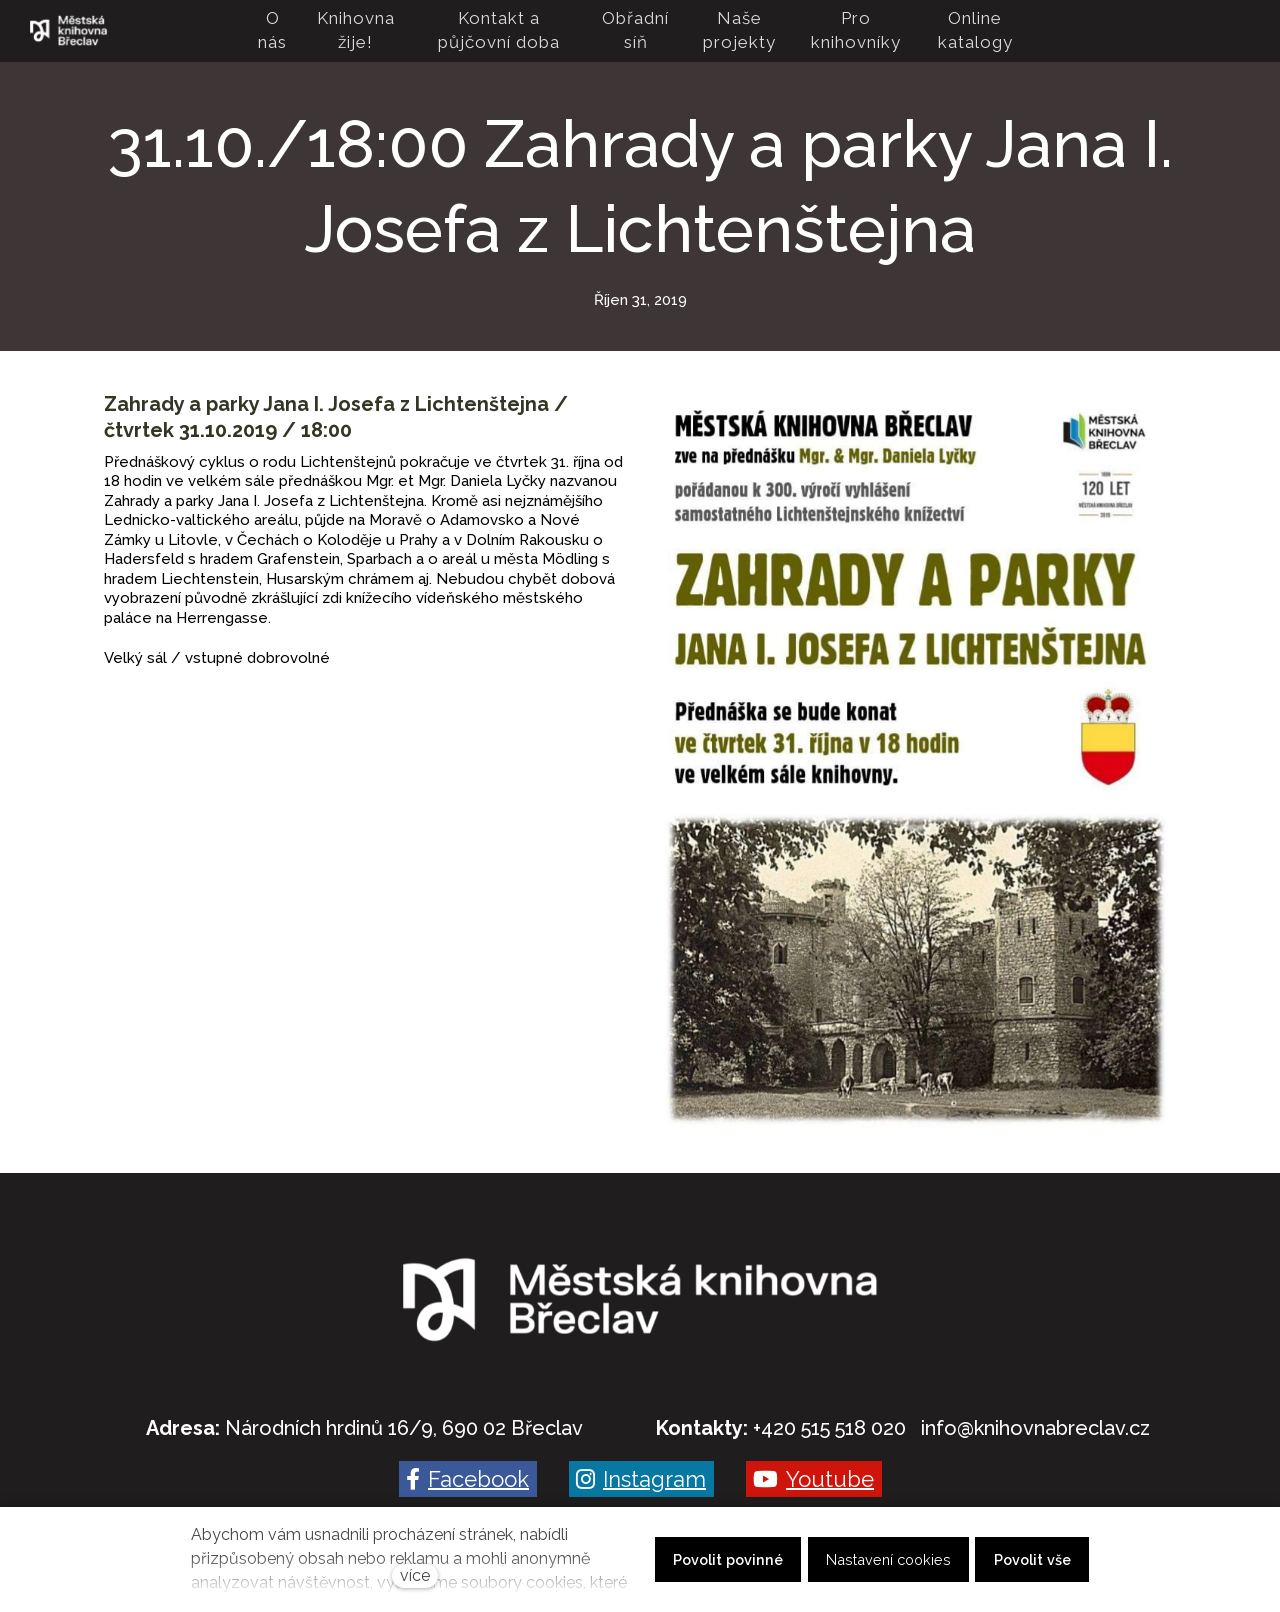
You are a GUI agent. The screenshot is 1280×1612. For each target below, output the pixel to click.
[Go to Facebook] (468, 1479)
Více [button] (996, 31)
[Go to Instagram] (641, 1479)
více (415, 1575)
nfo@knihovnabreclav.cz (1037, 1428)
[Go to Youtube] (814, 1479)
